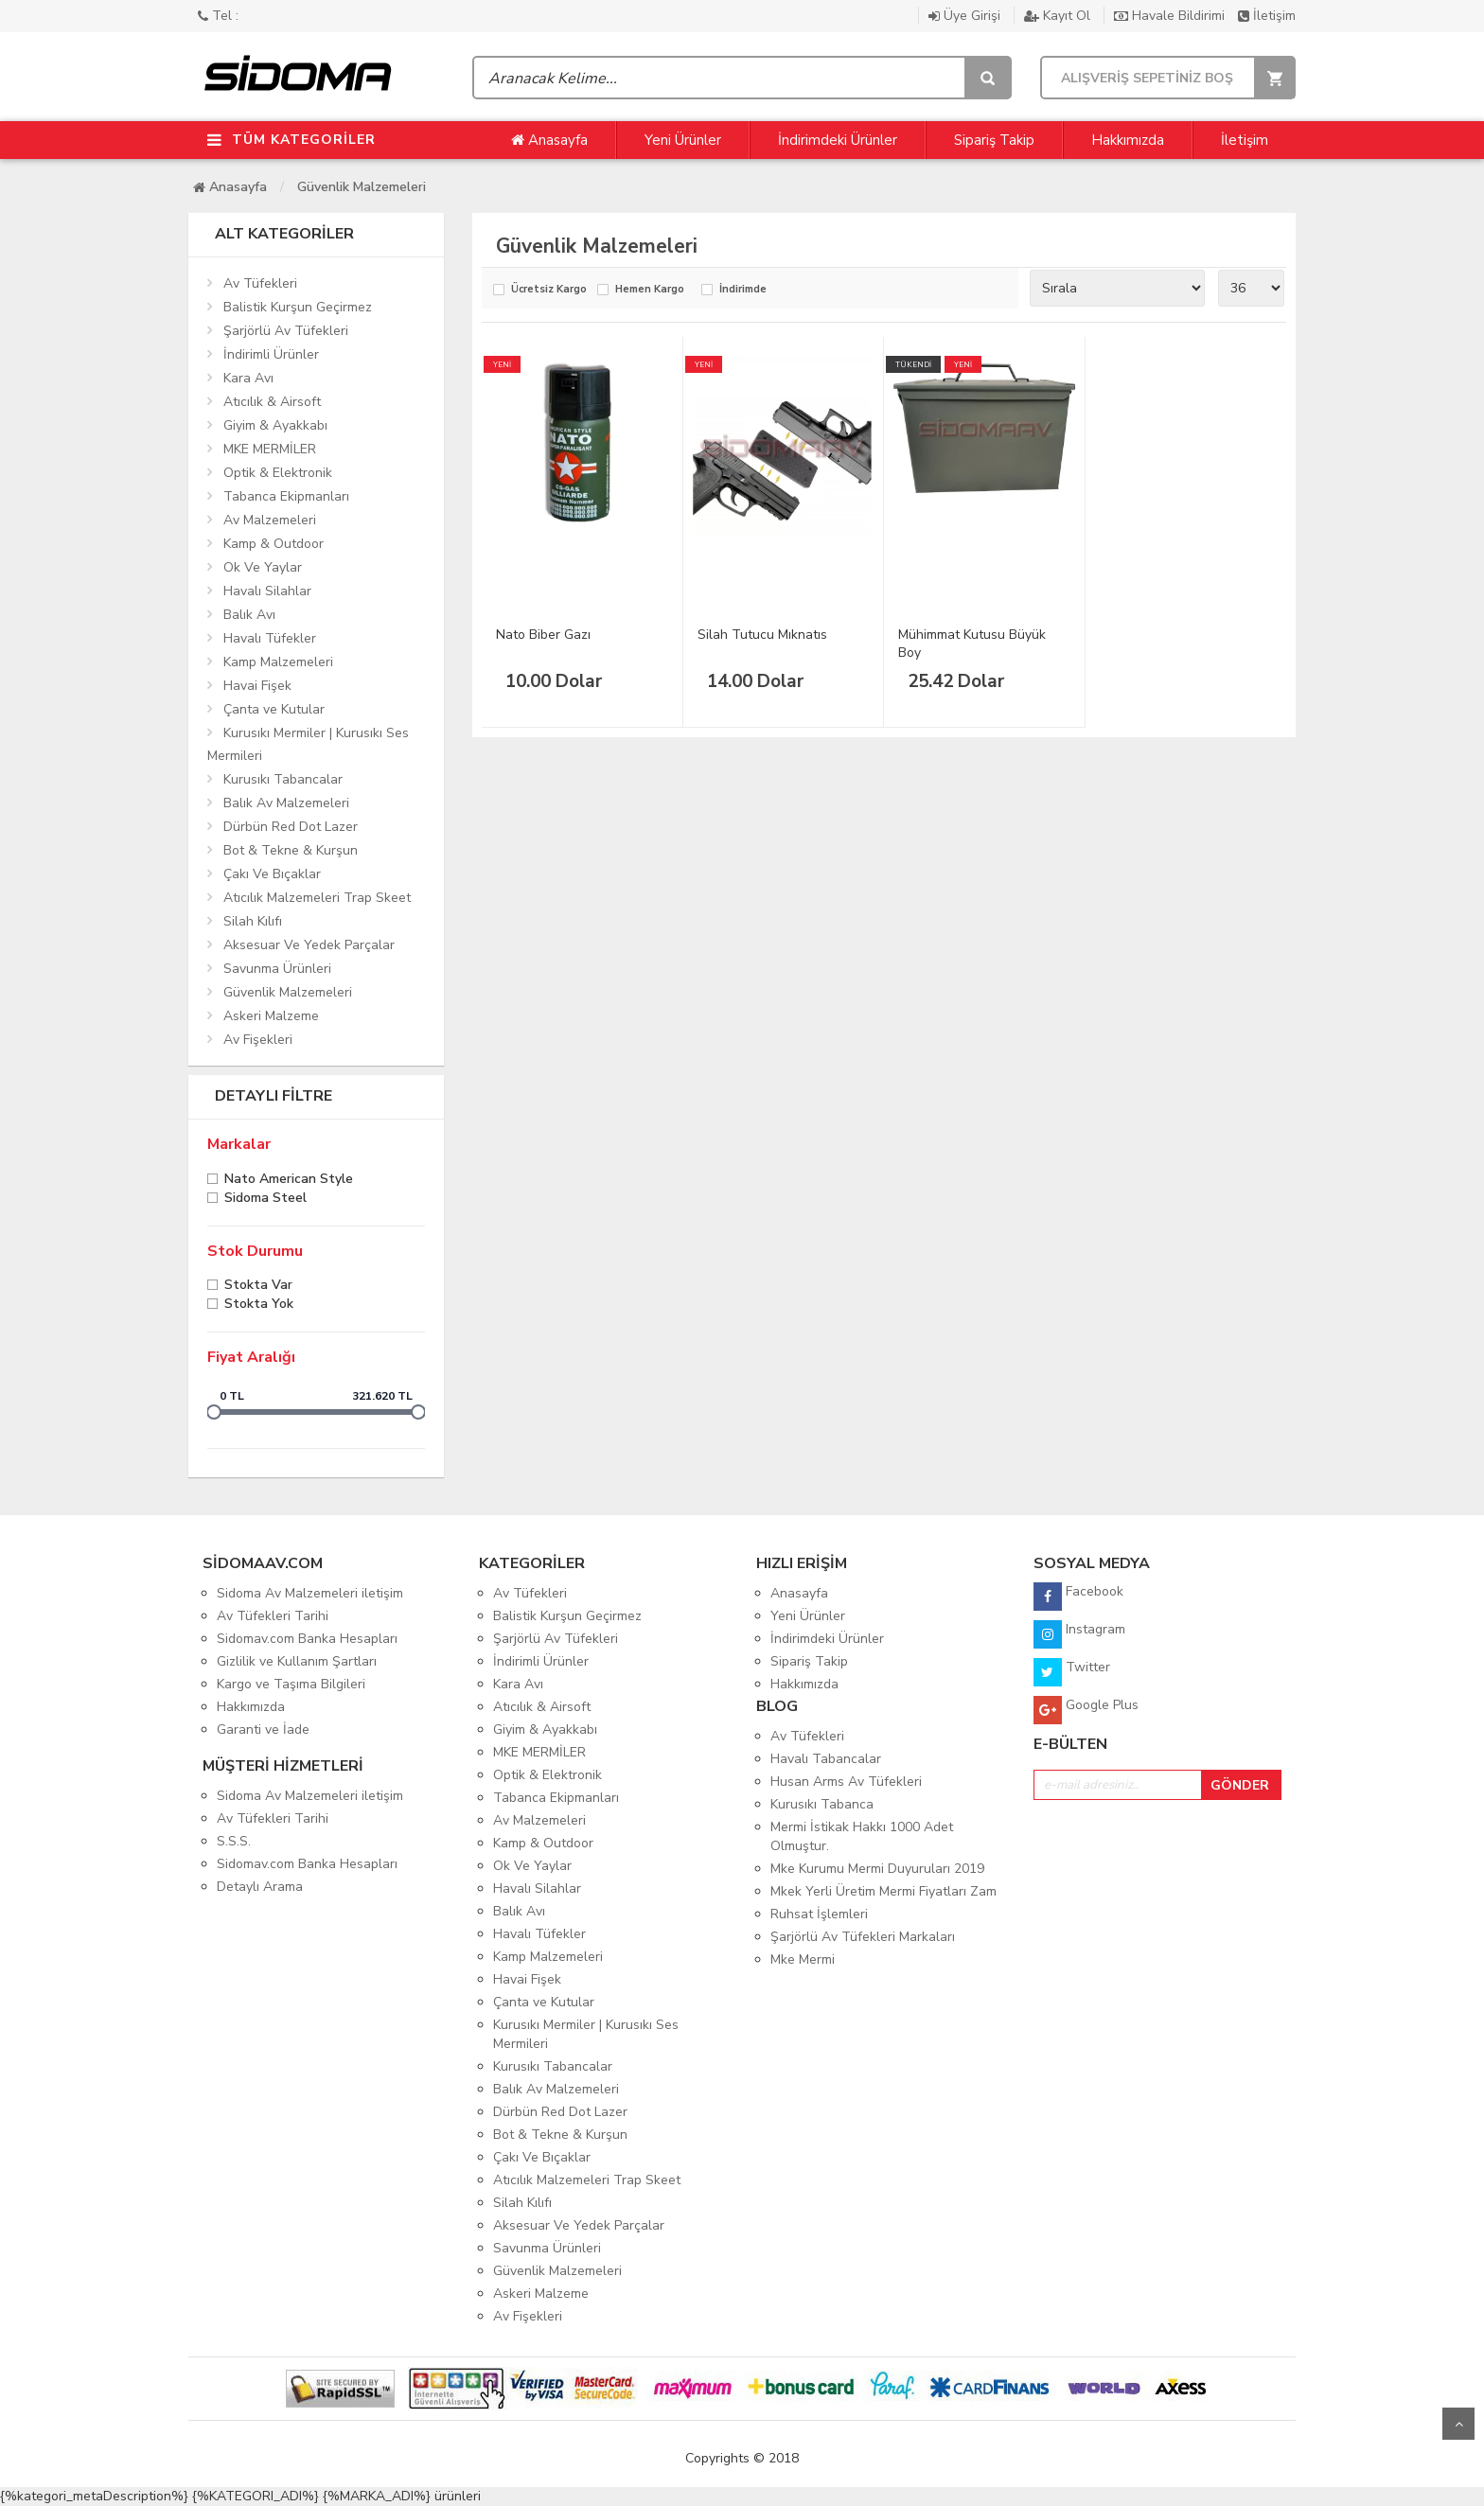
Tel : (218, 16)
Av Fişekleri (257, 1040)
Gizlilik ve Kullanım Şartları (297, 1661)
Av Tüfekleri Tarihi (272, 1616)
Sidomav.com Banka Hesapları (307, 1639)
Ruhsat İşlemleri (819, 1914)
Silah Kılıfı (252, 921)
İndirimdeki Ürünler (837, 140)
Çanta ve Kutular (274, 709)
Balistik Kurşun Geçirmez (297, 307)
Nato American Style (288, 1181)
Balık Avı (249, 615)
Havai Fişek (257, 686)
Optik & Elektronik (277, 473)
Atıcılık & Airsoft (272, 402)
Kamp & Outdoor (273, 544)
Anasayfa (549, 140)
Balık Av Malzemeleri (286, 803)
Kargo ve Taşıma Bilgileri (291, 1684)
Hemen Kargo (649, 290)
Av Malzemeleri (269, 520)
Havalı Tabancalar (825, 1759)
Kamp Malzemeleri (278, 662)
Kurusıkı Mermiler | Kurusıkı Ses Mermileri (308, 744)
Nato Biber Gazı (543, 635)
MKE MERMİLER (269, 449)
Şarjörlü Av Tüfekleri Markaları (862, 1937)
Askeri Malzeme (271, 1016)
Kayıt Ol (1059, 16)
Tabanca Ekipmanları (286, 496)
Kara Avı (248, 378)
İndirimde (743, 290)
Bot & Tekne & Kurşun (290, 850)
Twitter (1072, 1672)
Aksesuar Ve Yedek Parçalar (309, 945)
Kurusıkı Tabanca (822, 1804)
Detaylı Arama (260, 1887)
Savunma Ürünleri (277, 969)
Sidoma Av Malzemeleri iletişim (310, 1593)
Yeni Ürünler (683, 140)
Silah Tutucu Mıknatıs (762, 635)
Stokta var (258, 1286)
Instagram (1079, 1634)
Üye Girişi (966, 16)
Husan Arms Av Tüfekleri (846, 1782)
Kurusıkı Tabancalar (283, 779)
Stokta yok (258, 1305)
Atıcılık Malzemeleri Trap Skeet (317, 898)
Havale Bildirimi (1171, 16)
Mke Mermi (802, 1959)
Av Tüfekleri (260, 283)
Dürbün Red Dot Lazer (290, 827)
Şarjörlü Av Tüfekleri (285, 331)
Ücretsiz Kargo (549, 290)
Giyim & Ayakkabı (275, 425)
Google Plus (1086, 1710)
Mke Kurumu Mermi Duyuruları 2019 (877, 1869)
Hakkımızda (1127, 140)
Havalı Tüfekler (269, 638)
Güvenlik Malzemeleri (361, 187)
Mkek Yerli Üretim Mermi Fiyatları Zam (883, 1891)
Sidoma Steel (265, 1199)
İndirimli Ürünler (271, 354)
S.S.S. (234, 1841)
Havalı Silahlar (267, 591)
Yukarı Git (1458, 2424)
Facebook (1078, 1596)
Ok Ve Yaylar (262, 567)
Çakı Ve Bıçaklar (272, 874)
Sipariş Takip (994, 140)
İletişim (1267, 16)
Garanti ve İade (263, 1729)
